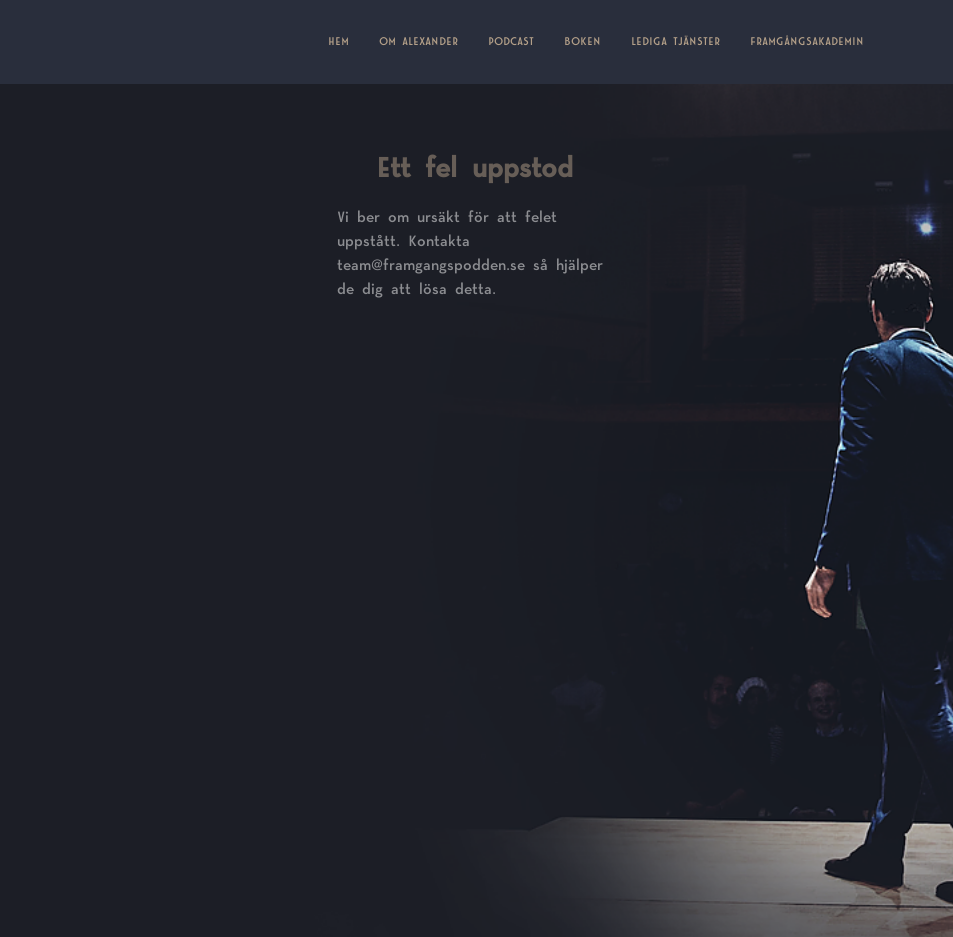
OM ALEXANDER (418, 42)
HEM (346, 40)
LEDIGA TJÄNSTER (675, 42)
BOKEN (582, 42)
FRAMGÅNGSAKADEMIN (807, 42)
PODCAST (511, 42)
